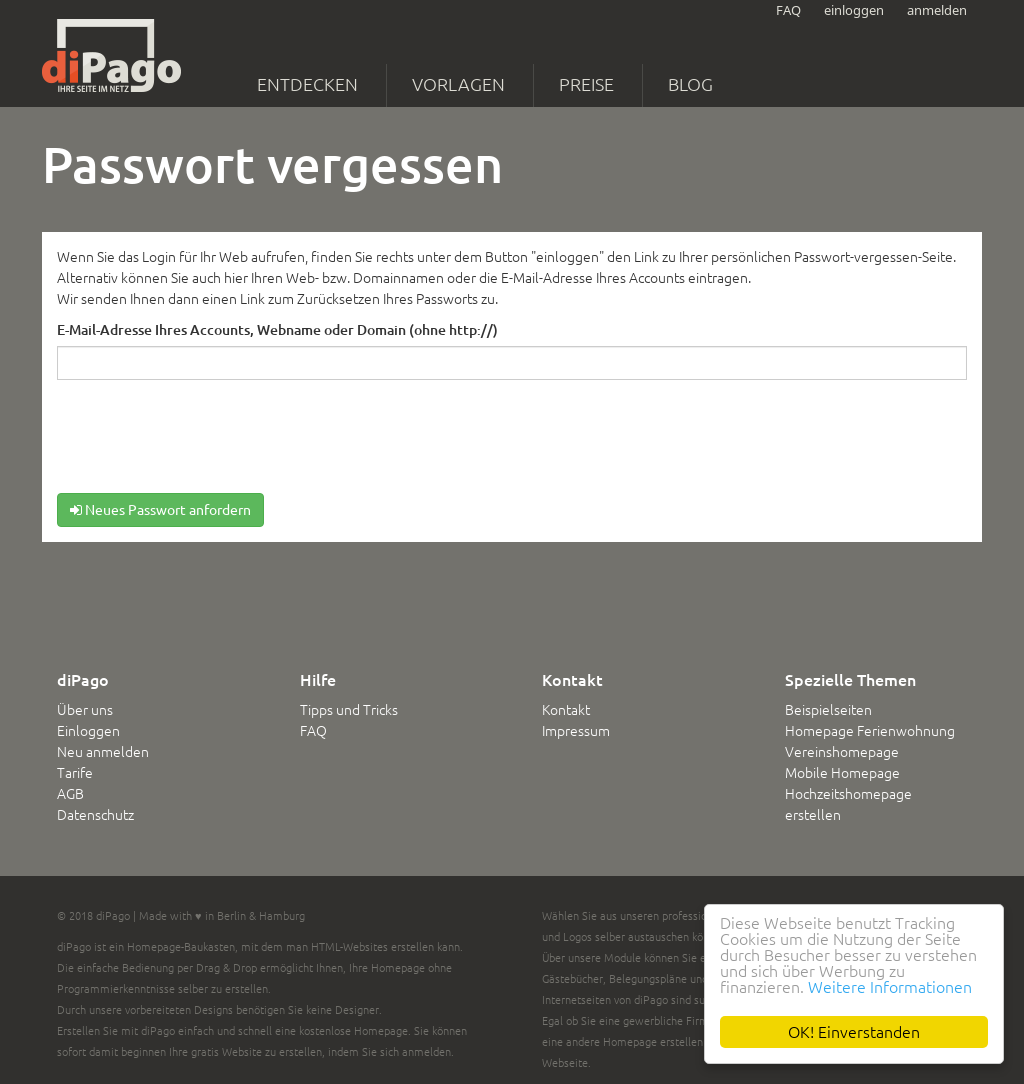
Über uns (85, 710)
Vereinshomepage (842, 752)
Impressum (576, 731)
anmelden (937, 10)
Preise (586, 84)
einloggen (854, 10)
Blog (690, 84)
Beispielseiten (828, 710)
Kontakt (566, 710)
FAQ (788, 10)
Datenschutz (95, 815)
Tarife (75, 773)
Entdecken (307, 84)
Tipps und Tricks (349, 710)
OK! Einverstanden (854, 1032)
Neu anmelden (103, 752)
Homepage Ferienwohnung (870, 731)
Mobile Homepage (842, 773)
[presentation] (209, 440)
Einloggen (88, 731)
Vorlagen (458, 84)
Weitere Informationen (890, 987)
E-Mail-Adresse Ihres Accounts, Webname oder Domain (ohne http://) (277, 330)
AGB (70, 794)
